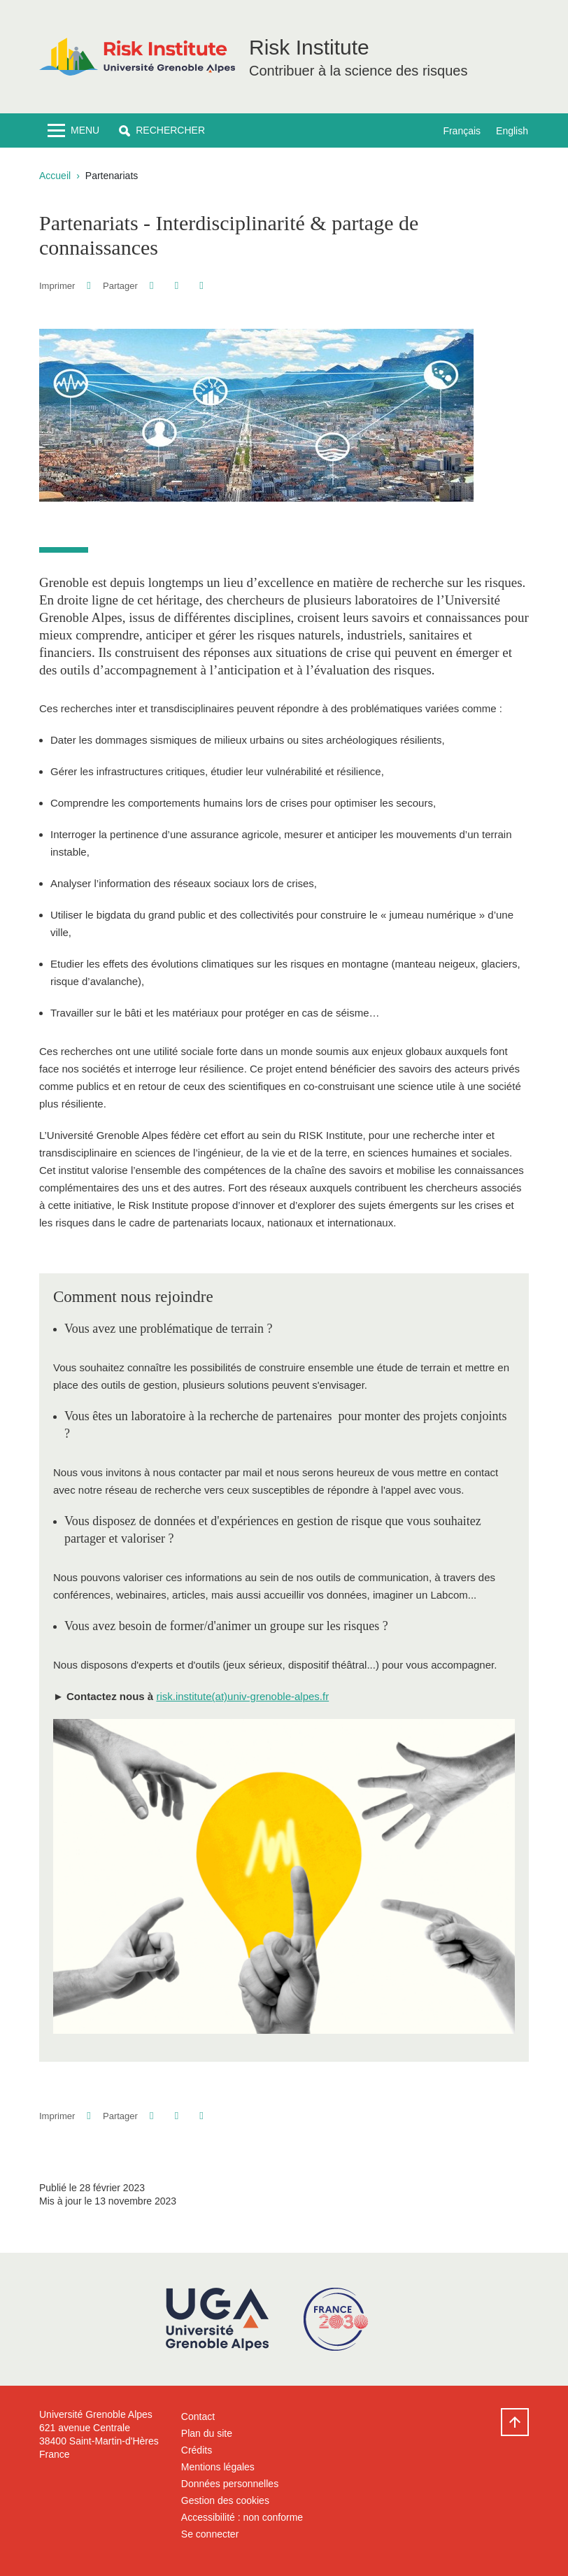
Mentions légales (218, 2466)
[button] (162, 130)
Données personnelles (229, 2483)
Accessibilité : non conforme (242, 2517)
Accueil (55, 175)
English (512, 130)
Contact (198, 2416)
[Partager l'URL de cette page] (201, 286)
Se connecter (210, 2534)
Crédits (196, 2450)
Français (462, 130)
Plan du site (206, 2433)
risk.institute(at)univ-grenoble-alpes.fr (242, 1696)
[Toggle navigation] (73, 130)
